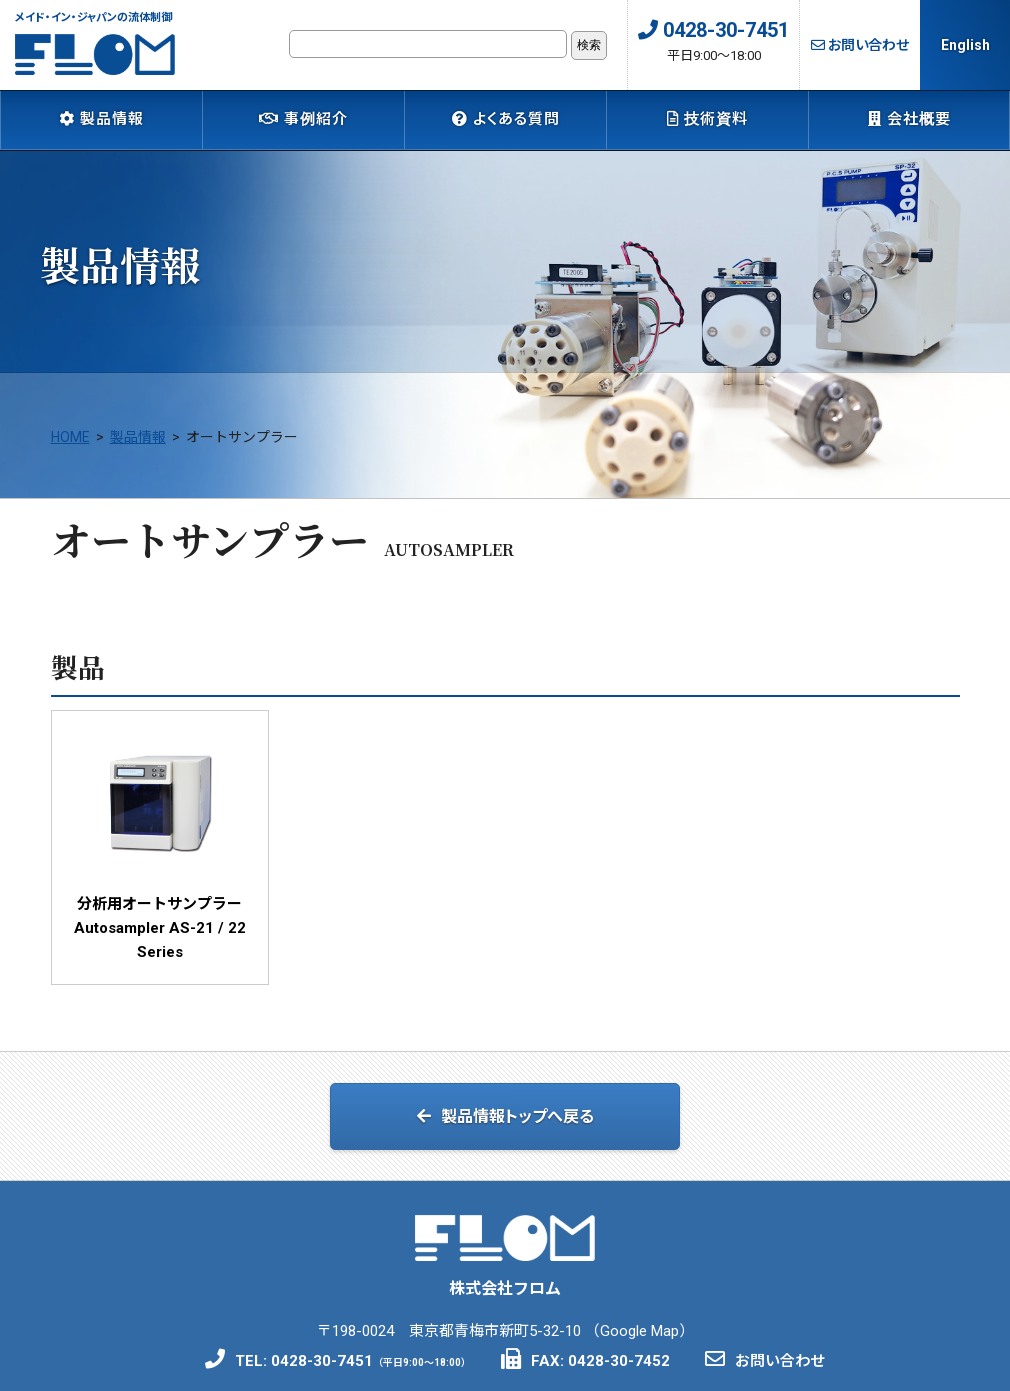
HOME (70, 451)
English (965, 45)
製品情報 (101, 119)
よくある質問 (506, 119)
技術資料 (707, 119)
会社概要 (909, 119)
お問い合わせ (860, 45)
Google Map (639, 1339)
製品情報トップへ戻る (505, 1128)
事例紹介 (303, 119)
